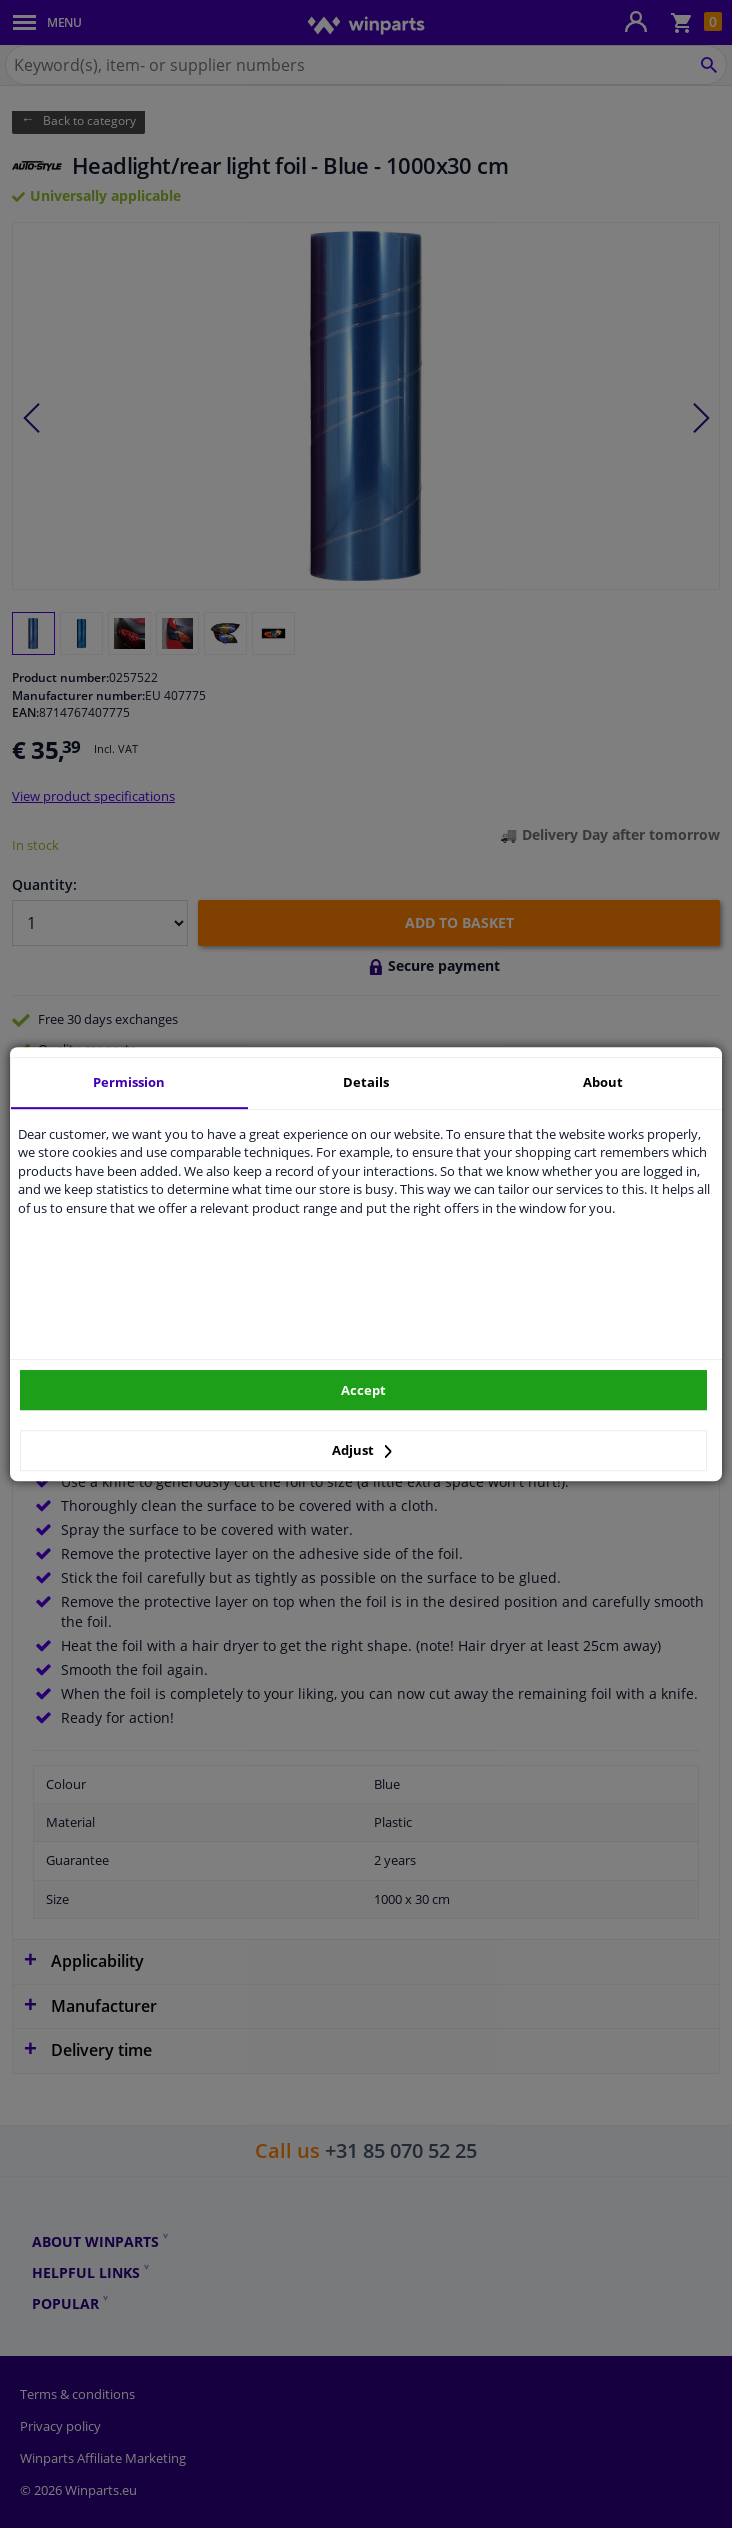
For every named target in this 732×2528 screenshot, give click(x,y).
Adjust (362, 1450)
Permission (129, 1082)
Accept (363, 1390)
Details (366, 1082)
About (603, 1082)
